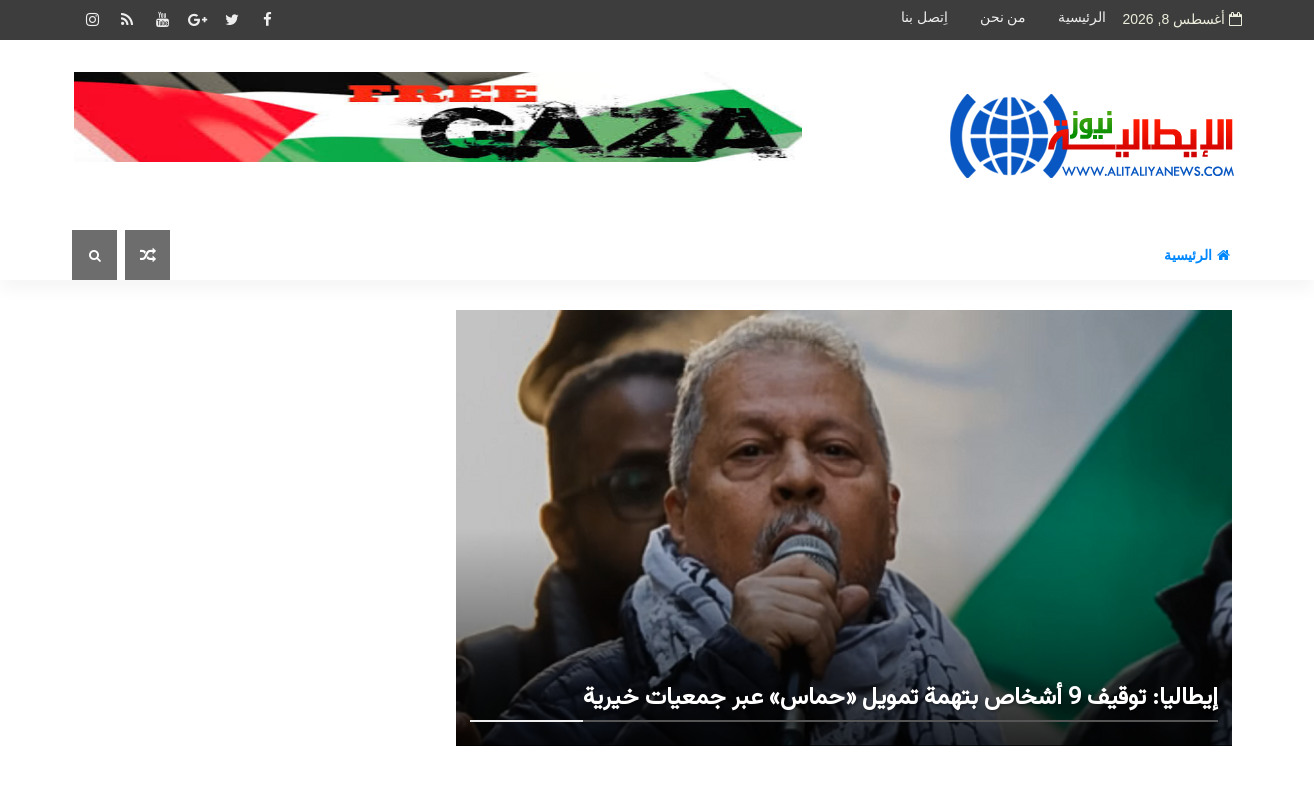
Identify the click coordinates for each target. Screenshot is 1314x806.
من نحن (1003, 17)
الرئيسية (1082, 17)
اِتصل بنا (924, 17)
